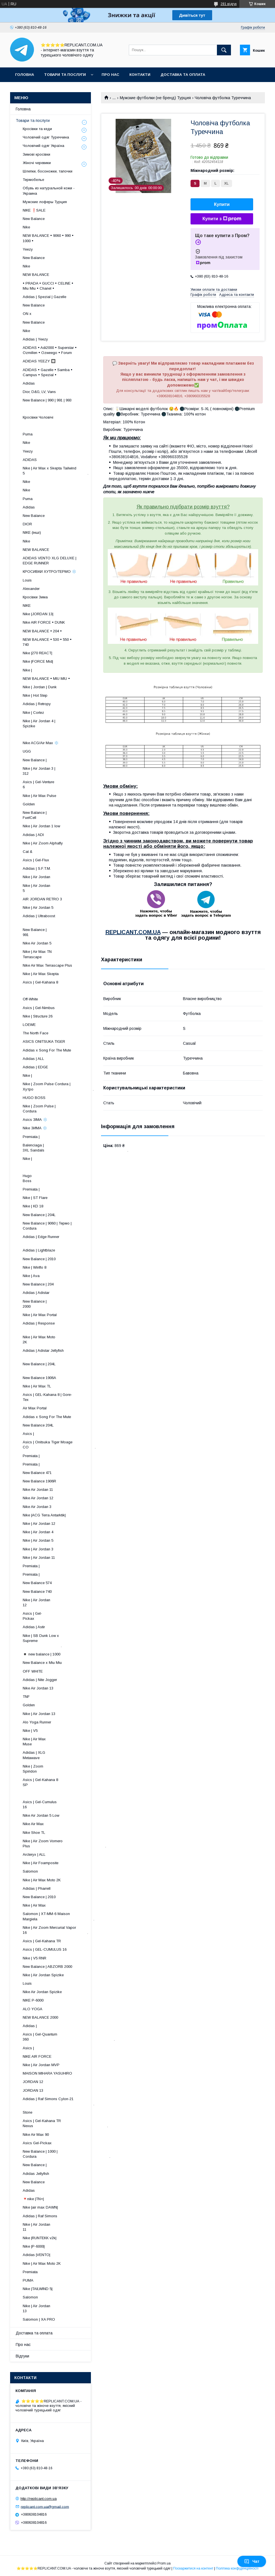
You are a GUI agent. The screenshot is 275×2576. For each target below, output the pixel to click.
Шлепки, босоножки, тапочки (47, 171)
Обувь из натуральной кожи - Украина (49, 190)
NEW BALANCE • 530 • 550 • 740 (47, 642)
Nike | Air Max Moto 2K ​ (65, 1339)
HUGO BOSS (34, 1098)
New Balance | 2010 (39, 1259)
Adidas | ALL (33, 1059)
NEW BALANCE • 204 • (42, 631)
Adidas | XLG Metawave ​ (69, 1755)
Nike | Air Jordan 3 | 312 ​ (64, 771)
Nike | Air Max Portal (40, 1315)
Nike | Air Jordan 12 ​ (67, 1602)
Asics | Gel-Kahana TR (42, 1941)
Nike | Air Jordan (36, 877)
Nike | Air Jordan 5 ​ (68, 888)
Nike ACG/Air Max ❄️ (41, 743)
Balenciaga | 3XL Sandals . (75, 1147)
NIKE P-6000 (33, 2000)
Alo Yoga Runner (37, 1722)
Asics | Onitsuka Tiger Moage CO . (59, 1444)
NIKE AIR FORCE (37, 2056)
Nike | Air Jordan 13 (39, 1714)
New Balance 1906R (39, 1481)
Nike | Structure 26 (37, 1016)
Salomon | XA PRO (39, 2319)
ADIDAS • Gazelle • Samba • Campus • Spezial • (47, 372)
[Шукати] (224, 50)
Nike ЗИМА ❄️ (35, 1128)
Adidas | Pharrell (37, 1888)
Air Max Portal (35, 1408)
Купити (222, 204)
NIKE (27, 605)
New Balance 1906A (39, 1378)
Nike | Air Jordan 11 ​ (67, 2227)
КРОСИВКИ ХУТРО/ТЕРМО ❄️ (49, 571)
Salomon (30, 1871)
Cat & (27, 851)
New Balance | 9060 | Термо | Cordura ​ (51, 1225)
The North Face (35, 1033)
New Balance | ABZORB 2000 (47, 1966)
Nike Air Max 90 (36, 2134)
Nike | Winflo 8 (34, 1267)
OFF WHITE (33, 1671)
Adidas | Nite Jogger (40, 1680)
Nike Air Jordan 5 (37, 943)
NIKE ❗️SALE (34, 210)
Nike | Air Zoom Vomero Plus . (64, 1843)
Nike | (27, 670)
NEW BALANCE (36, 274)
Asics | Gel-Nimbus (39, 1008)
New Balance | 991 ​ (70, 932)
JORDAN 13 (33, 2090)
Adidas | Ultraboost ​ (65, 918)
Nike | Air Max (34, 1905)
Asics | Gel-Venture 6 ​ (66, 784)
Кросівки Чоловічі (38, 417)
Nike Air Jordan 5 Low (41, 1815)
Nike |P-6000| (34, 2246)
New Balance (34, 219)
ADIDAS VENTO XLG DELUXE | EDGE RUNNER (49, 560)
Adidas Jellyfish (36, 2173)
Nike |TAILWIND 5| (37, 2289)
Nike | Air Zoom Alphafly (43, 843)
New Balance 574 (37, 1583)
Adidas (29, 383)
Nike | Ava (31, 1276)
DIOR (27, 524)
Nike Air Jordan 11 (38, 1489)
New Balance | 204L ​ (65, 1366)
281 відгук (229, 4)
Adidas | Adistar (36, 1293)
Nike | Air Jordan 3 (38, 1549)
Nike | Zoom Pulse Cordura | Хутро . (58, 1086)
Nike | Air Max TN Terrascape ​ (65, 954)
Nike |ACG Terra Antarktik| (44, 1515)
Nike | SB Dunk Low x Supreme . (46, 1641)
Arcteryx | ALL (34, 1854)
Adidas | (30, 2026)
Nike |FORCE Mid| (38, 661)
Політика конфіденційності (237, 2568)
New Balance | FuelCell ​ (69, 815)
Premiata (30, 2272)
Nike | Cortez (33, 712)
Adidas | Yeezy (35, 339)
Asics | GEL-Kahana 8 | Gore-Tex (47, 1397)
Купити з (221, 218)
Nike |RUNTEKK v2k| (39, 2238)
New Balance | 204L (39, 1215)
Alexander (31, 589)
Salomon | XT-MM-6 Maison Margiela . (58, 1916)
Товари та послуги (65, 74)
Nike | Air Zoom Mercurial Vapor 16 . (55, 1930)
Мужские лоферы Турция (45, 202)
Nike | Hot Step (35, 695)
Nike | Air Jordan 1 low (41, 826)
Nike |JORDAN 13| (38, 614)
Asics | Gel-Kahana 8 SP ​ (63, 1782)
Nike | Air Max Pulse (39, 796)
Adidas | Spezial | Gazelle (44, 297)
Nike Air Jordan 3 (37, 1507)
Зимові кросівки (36, 154)
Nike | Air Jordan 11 (39, 1557)
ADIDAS (30, 460)
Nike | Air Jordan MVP (41, 2065)
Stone (27, 2112)
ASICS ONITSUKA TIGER (44, 1041)
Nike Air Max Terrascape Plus (47, 965)
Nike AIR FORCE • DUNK (44, 622)
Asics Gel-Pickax (37, 2143)
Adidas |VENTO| (36, 2255)
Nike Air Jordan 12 (38, 1498)
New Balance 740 (37, 1591)
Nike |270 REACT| (37, 653)
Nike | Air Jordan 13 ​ (67, 2308)
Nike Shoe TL (34, 1832)
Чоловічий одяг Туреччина (46, 137)
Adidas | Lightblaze (39, 1250)
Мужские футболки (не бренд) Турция (155, 98)
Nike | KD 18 (33, 1206)
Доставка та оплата (183, 74)
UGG (27, 751)
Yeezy (28, 249)
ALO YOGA (32, 2009)
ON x (27, 314)
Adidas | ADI (33, 835)
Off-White (30, 999)
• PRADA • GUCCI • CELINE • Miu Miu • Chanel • (48, 285)
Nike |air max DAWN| (40, 2207)
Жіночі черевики (37, 163)
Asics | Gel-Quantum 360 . (69, 2036)
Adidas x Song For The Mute (47, 1050)
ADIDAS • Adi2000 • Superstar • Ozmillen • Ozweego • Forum (50, 350)
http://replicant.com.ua (38, 2499)
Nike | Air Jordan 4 (38, 1532)
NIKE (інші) (32, 532)
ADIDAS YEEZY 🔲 (39, 361)
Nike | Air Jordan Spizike (43, 1975)
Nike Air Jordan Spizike (42, 1992)
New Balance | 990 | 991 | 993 (47, 400)
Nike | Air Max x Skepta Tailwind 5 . (55, 470)
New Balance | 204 (38, 1284)
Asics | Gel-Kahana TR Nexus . (65, 2123)
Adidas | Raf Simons (40, 2216)
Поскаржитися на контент (193, 2568)
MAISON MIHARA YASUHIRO (47, 2073)
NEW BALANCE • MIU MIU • (46, 678)
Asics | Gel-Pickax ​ (74, 1616)
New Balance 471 (37, 1473)
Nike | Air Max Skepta (41, 974)
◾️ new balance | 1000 (41, 1654)
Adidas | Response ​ (67, 1325)
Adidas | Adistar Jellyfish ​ (59, 1353)
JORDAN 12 (33, 2082)
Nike (26, 227)
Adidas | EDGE (35, 1067)
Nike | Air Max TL (37, 1386)
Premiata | (31, 1137)
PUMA (28, 2280)
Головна (24, 74)
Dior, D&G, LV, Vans (39, 392)
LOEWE (29, 1025)
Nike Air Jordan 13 (38, 1688)
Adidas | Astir (34, 1627)
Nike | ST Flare (35, 1198)
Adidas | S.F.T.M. (37, 868)
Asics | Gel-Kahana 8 (40, 982)
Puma (28, 434)
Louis (27, 580)
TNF (26, 1696)
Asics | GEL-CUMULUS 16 (45, 1949)
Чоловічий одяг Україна (43, 146)
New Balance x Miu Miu (42, 1662)
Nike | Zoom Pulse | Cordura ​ (63, 1108)
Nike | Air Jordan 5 (38, 907)
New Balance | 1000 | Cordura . (66, 2154)
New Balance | (35, 760)
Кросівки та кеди (37, 129)
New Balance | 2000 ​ (70, 1304)
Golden (29, 804)
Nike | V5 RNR (34, 1958)
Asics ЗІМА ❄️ (35, 1119)
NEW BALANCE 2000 (40, 2017)
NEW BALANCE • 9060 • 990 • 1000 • (48, 238)
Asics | (28, 1434)
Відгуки (22, 2356)
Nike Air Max (33, 1824)
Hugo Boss (46, 1178)
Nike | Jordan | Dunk (40, 687)
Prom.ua (164, 2563)
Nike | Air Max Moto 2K (42, 1880)
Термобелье (33, 180)
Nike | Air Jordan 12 (39, 1523)
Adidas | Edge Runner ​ (62, 1239)
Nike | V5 (30, 1730)
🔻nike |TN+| (33, 2199)
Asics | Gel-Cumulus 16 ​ (63, 1804)
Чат (251, 2561)
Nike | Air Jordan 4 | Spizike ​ (62, 723)
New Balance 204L (38, 1425)
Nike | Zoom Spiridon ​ (71, 1768)
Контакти (139, 74)
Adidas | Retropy (37, 704)
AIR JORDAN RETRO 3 (42, 899)
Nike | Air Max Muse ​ (70, 1741)
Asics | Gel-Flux (36, 860)
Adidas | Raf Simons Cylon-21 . (58, 2101)
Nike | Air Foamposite (40, 1863)
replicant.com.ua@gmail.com (45, 2506)
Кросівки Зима (35, 597)
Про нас (110, 74)
